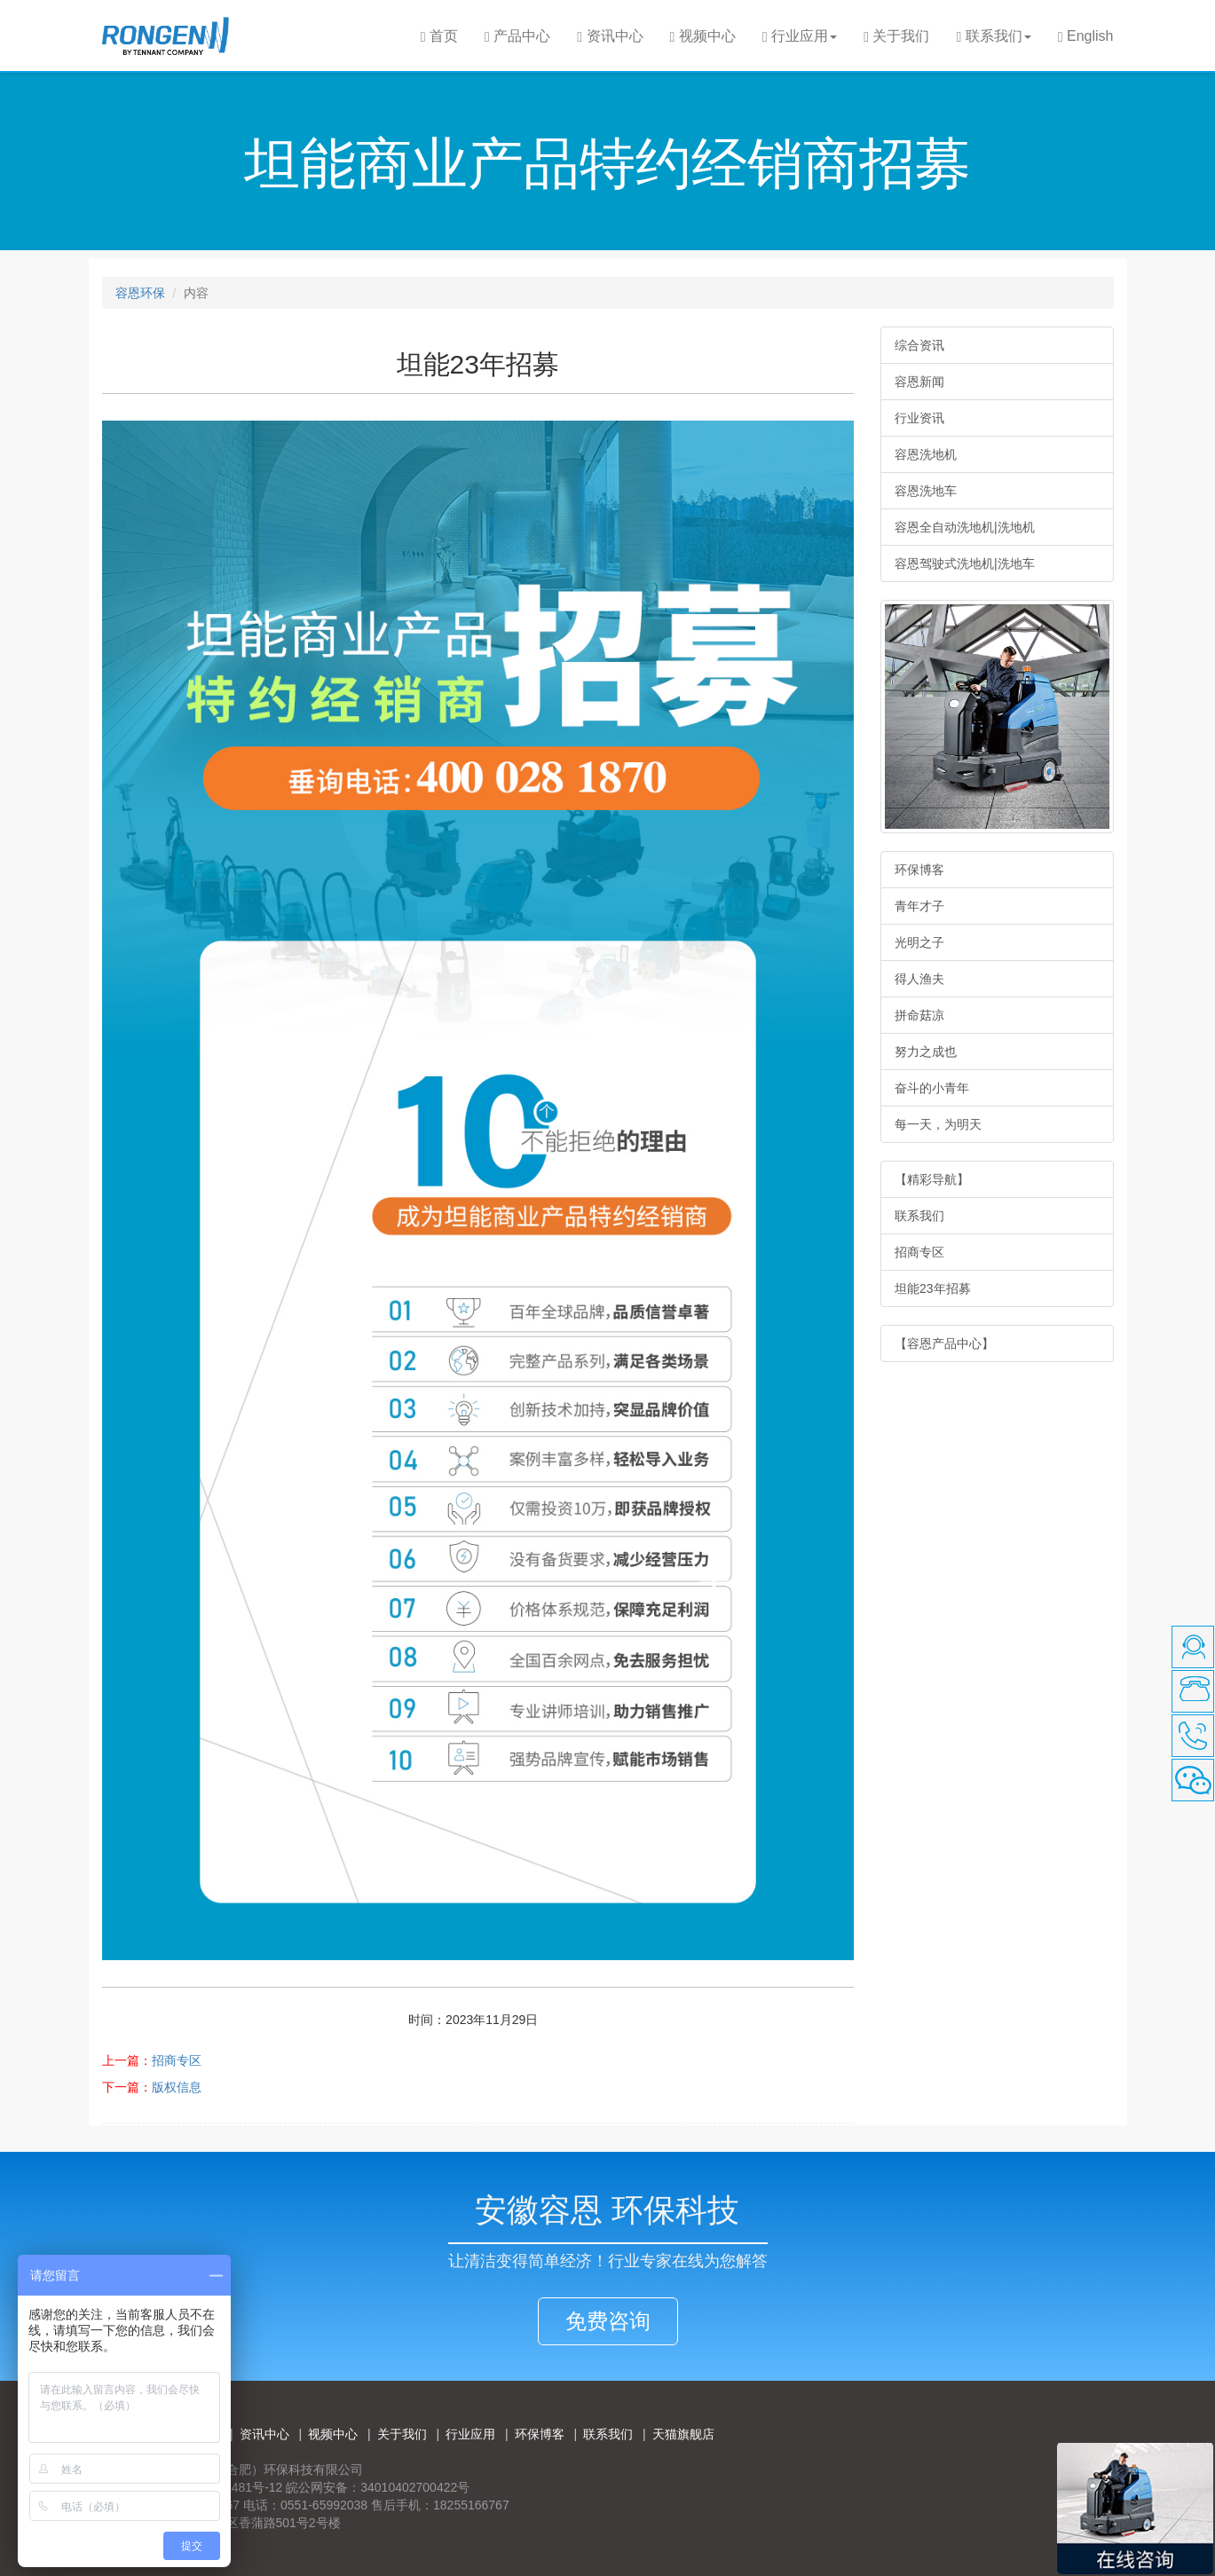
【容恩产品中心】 (944, 1343)
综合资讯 (919, 345)
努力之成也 (926, 1051)
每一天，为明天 (938, 1124)
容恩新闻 (919, 381)
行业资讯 (919, 418)
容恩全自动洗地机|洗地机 (965, 527)
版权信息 (176, 2087)
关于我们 (896, 36)
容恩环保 (140, 293)
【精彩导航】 (932, 1179)
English (1086, 36)
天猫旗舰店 (683, 2434)
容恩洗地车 (926, 491)
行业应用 (470, 2434)
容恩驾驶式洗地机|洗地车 (965, 563)
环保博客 (919, 870)
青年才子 (919, 906)
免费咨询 (608, 2321)
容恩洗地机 (926, 454)
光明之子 (919, 942)
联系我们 (919, 1216)
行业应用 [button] (799, 36)
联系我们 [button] (993, 36)
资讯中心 (610, 36)
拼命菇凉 (919, 1015)
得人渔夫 (919, 979)
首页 (439, 36)
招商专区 (176, 2060)
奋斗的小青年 (932, 1088)
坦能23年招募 (933, 1288)
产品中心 (517, 36)
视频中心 (703, 36)
